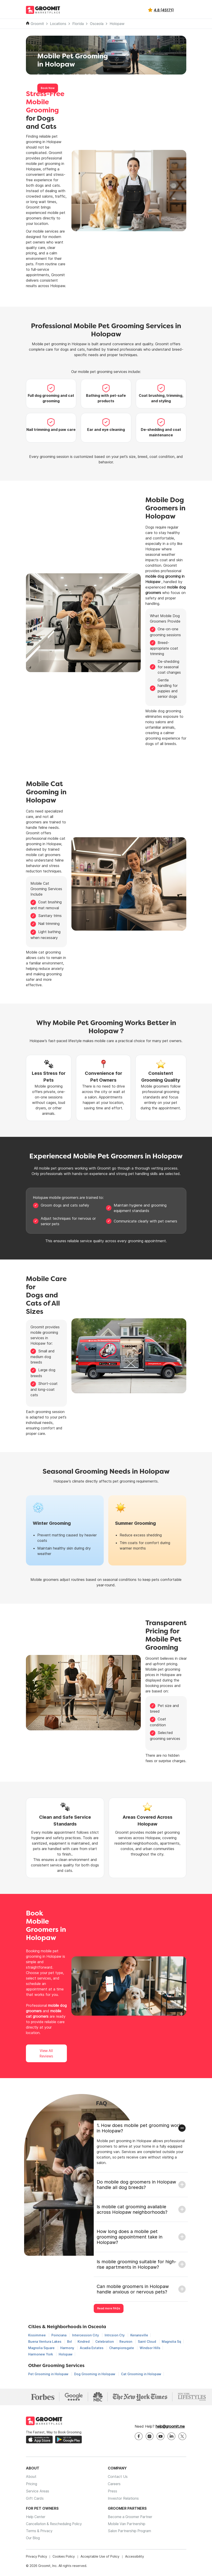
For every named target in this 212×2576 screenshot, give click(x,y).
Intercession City (86, 2335)
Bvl (70, 2341)
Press (112, 2491)
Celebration (105, 2341)
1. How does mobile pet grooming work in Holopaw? (139, 2128)
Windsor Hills (150, 2348)
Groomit (37, 24)
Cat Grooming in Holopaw (141, 2374)
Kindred (84, 2341)
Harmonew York (41, 2354)
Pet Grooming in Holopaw (48, 2374)
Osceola (96, 24)
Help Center (36, 2517)
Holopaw (117, 24)
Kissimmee (37, 2335)
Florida (78, 24)
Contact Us (118, 2477)
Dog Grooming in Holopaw (95, 2374)
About (31, 2477)
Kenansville (139, 2335)
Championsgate (122, 2348)
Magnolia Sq (171, 2341)
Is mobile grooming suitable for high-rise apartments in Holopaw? (136, 2264)
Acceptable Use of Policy (100, 2557)
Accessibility (134, 2557)
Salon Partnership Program (130, 2531)
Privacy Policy (36, 2557)
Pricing (31, 2484)
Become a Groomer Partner (131, 2517)
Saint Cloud (147, 2341)
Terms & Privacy (39, 2531)
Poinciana (59, 2335)
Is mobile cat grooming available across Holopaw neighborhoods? (132, 2209)
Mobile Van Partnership (127, 2524)
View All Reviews (46, 2053)
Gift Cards (35, 2499)
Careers (114, 2484)
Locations (58, 24)
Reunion (126, 2341)
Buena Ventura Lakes (45, 2341)
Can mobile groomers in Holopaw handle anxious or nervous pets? (133, 2289)
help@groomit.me (170, 2426)
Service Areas (37, 2491)
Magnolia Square (42, 2348)
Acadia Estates (92, 2348)
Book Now (48, 88)
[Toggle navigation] (182, 10)
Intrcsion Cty (115, 2335)
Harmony (67, 2348)
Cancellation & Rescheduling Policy (55, 2524)
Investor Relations (123, 2499)
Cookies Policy (64, 2557)
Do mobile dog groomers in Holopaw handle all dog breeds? (136, 2184)
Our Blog (33, 2539)
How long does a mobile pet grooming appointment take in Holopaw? (129, 2237)
